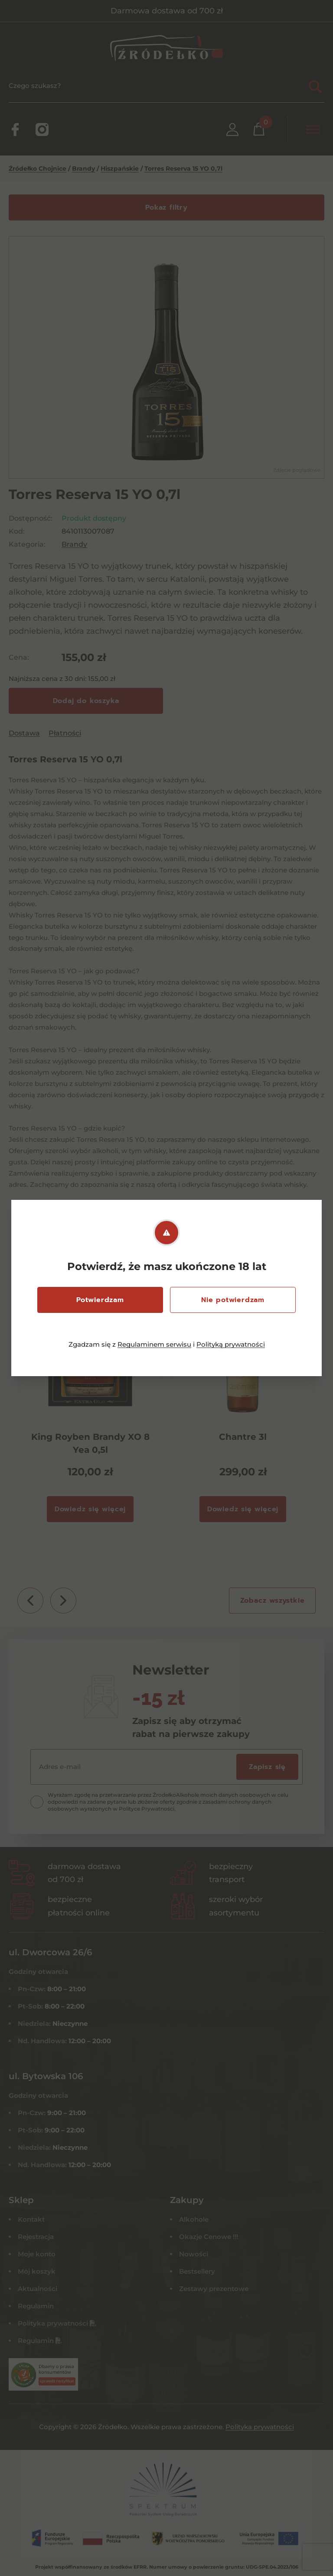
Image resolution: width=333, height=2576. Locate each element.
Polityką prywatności (230, 1344)
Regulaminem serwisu (154, 1344)
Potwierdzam (100, 1300)
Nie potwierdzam (232, 1300)
